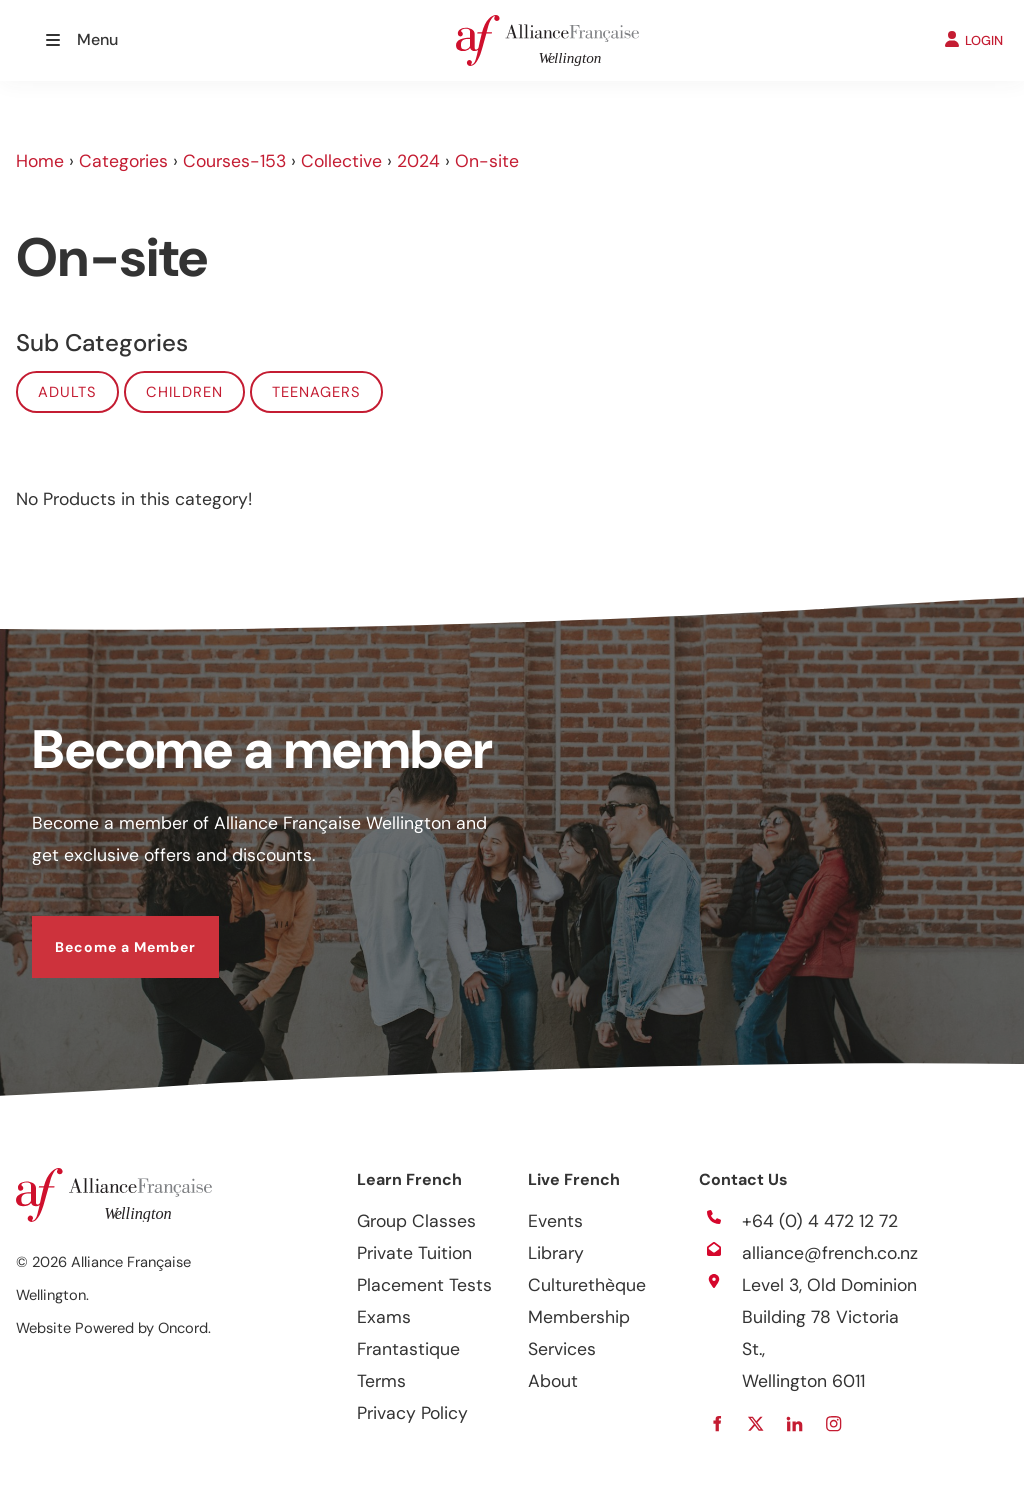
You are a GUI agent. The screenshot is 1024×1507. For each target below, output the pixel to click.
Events (555, 1221)
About (553, 1381)
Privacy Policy (412, 1413)
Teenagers (316, 392)
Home (40, 161)
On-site (487, 161)
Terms (381, 1381)
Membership (579, 1317)
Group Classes (416, 1221)
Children (184, 392)
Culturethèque (587, 1285)
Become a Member (102, 932)
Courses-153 (234, 161)
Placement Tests (424, 1285)
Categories (123, 161)
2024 (418, 161)
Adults (67, 392)
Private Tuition (414, 1253)
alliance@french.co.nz (830, 1253)
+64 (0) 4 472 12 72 (820, 1221)
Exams (384, 1317)
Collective (341, 161)
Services (562, 1349)
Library (556, 1253)
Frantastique (408, 1349)
